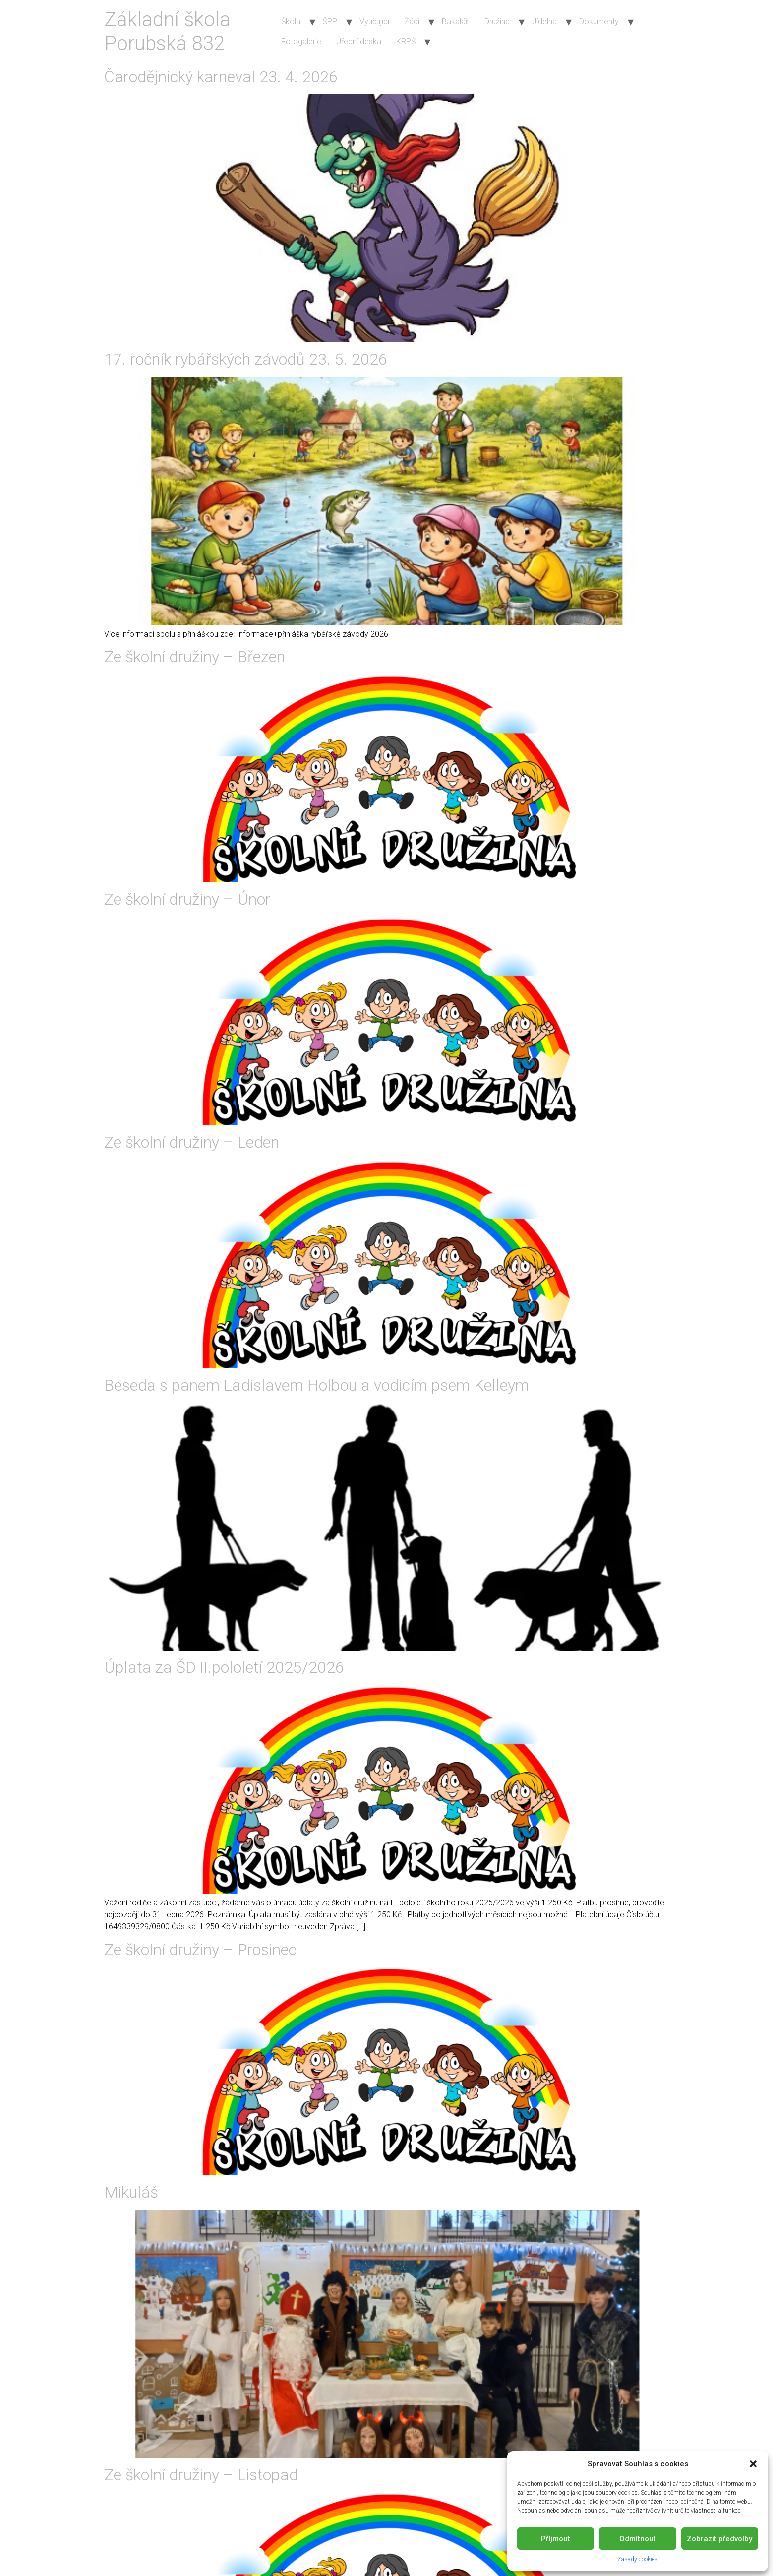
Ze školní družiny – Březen (194, 656)
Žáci (411, 21)
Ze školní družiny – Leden (191, 1142)
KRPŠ (406, 41)
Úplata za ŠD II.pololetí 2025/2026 (224, 1667)
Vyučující (374, 21)
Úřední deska (358, 41)
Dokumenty (599, 21)
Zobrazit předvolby (719, 2538)
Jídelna (544, 21)
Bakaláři (456, 21)
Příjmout (555, 2538)
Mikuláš (131, 2192)
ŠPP (330, 21)
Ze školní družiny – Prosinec (200, 1949)
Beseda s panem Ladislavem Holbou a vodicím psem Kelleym (316, 1385)
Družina (497, 21)
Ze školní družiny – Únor (187, 899)
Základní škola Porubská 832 (167, 31)
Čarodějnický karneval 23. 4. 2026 (221, 76)
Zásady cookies (637, 2559)
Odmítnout (637, 2538)
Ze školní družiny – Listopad (201, 2474)
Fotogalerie (301, 41)
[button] (753, 2464)
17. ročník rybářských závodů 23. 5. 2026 (245, 359)
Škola (290, 21)
